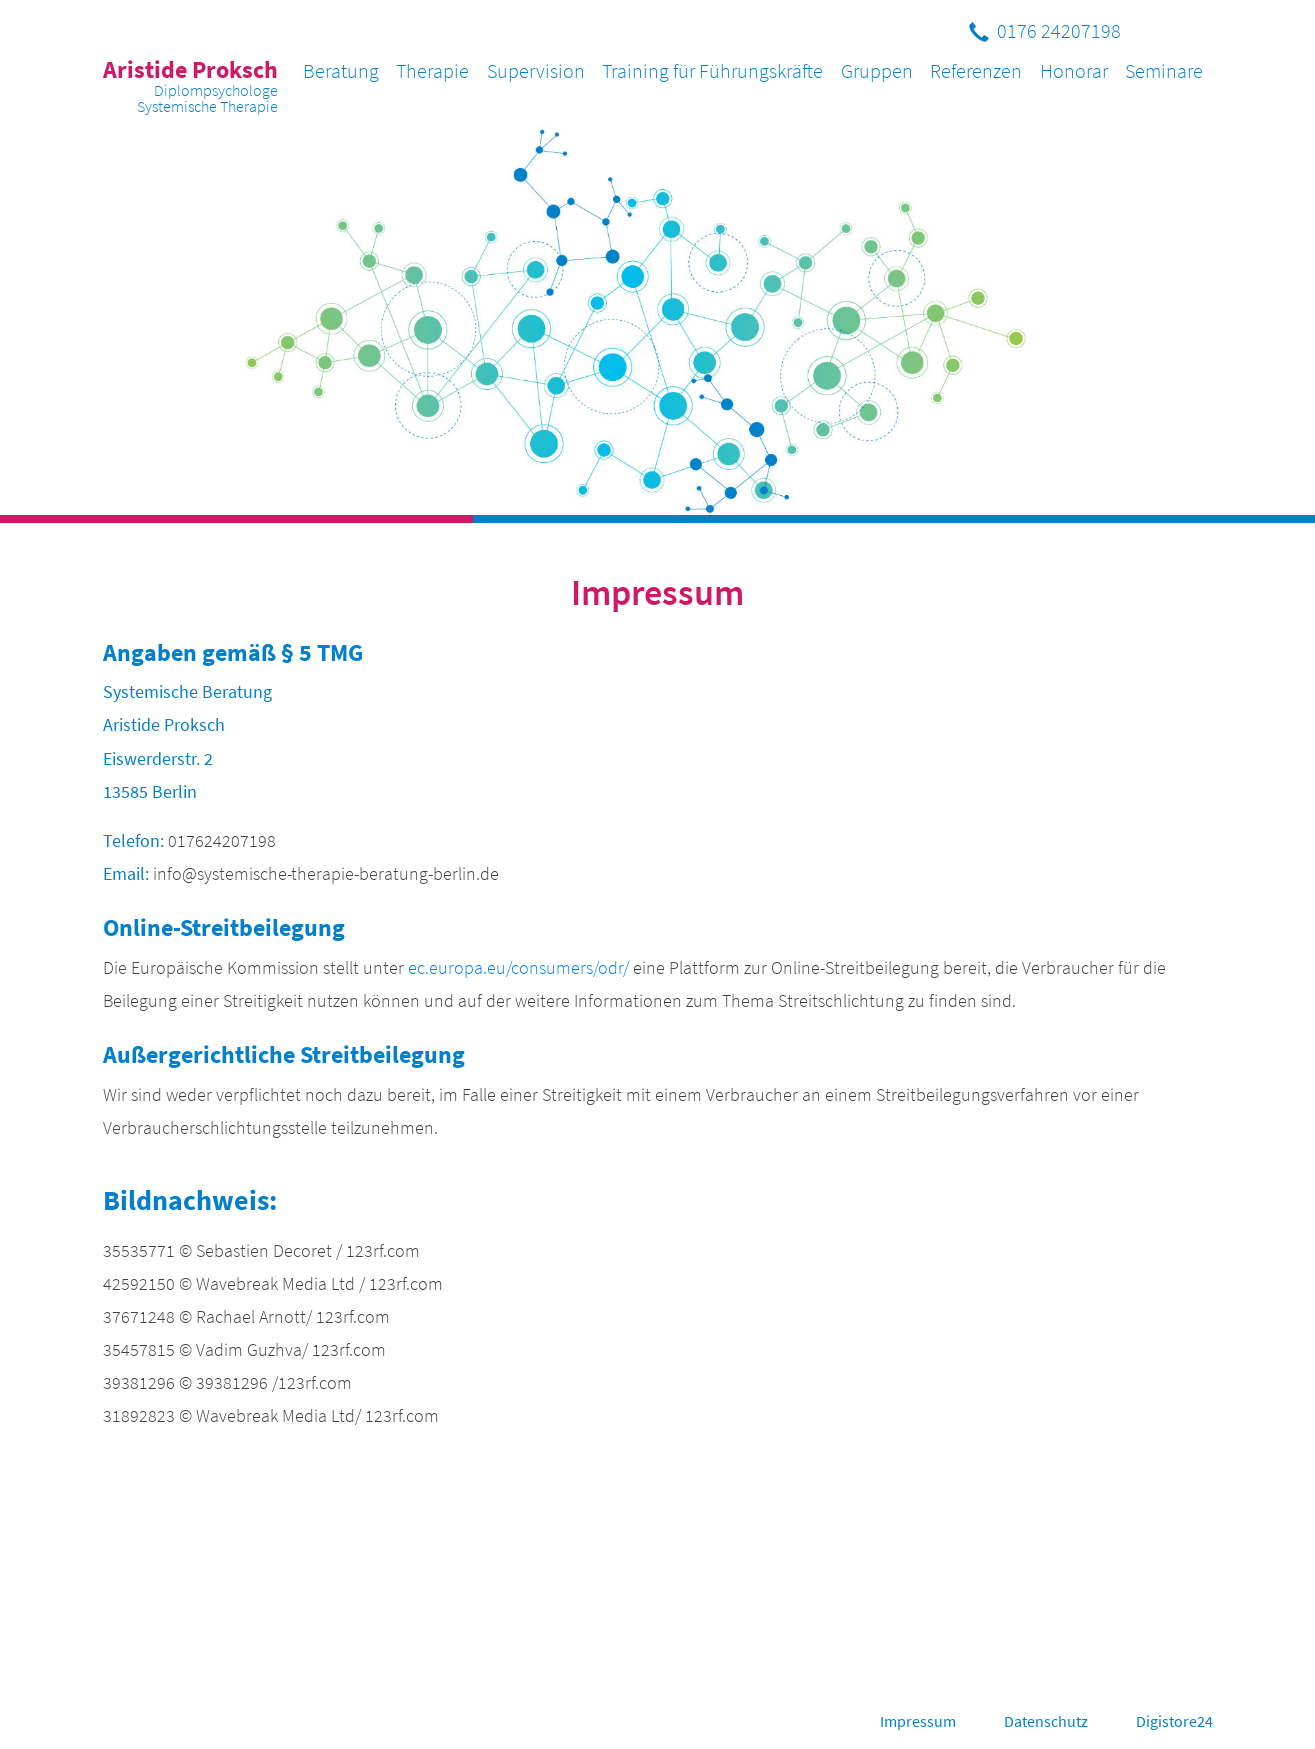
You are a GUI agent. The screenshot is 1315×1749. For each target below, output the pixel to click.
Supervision (536, 70)
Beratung (341, 70)
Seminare (1164, 70)
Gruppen (877, 70)
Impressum (918, 1721)
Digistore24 (1174, 1721)
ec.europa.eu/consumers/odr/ (518, 967)
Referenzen (976, 70)
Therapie (432, 70)
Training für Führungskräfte (712, 70)
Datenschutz (1046, 1721)
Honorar (1074, 70)
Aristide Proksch (190, 85)
